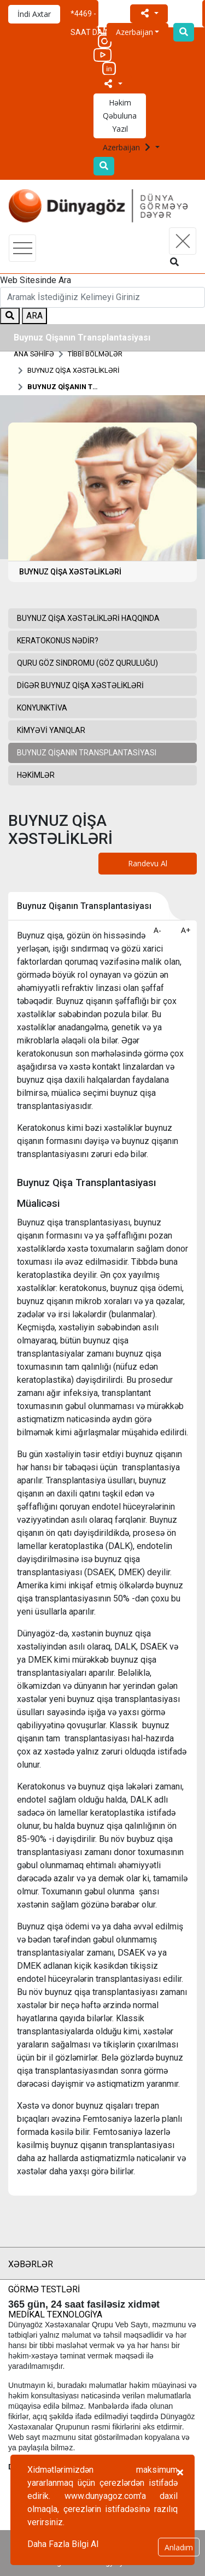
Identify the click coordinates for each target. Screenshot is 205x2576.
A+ (186, 930)
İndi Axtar (34, 14)
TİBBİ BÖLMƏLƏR (95, 354)
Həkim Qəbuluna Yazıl (120, 115)
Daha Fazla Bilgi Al (62, 2544)
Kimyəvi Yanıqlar (51, 730)
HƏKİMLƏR (36, 775)
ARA (34, 315)
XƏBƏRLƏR (30, 2264)
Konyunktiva (42, 707)
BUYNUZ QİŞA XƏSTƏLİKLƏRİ (73, 370)
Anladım (179, 2547)
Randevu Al (147, 863)
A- (157, 930)
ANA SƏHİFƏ (34, 354)
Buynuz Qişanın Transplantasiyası (62, 387)
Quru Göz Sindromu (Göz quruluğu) (87, 663)
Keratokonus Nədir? (57, 640)
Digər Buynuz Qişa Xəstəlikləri (80, 685)
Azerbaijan (128, 147)
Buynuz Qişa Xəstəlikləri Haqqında (88, 618)
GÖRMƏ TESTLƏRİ (44, 2289)
